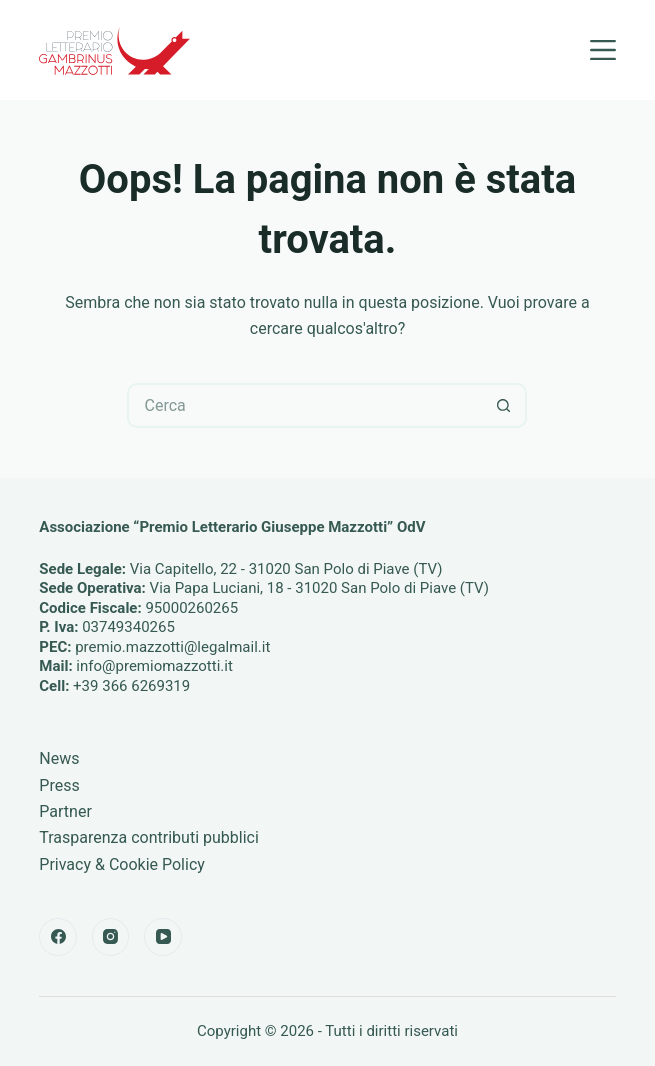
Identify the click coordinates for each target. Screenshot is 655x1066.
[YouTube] (163, 937)
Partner (65, 811)
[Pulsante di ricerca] (504, 405)
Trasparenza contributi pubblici (149, 837)
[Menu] (603, 50)
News (59, 758)
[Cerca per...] (304, 405)
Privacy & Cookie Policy (122, 864)
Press (59, 785)
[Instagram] (111, 937)
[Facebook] (58, 937)
